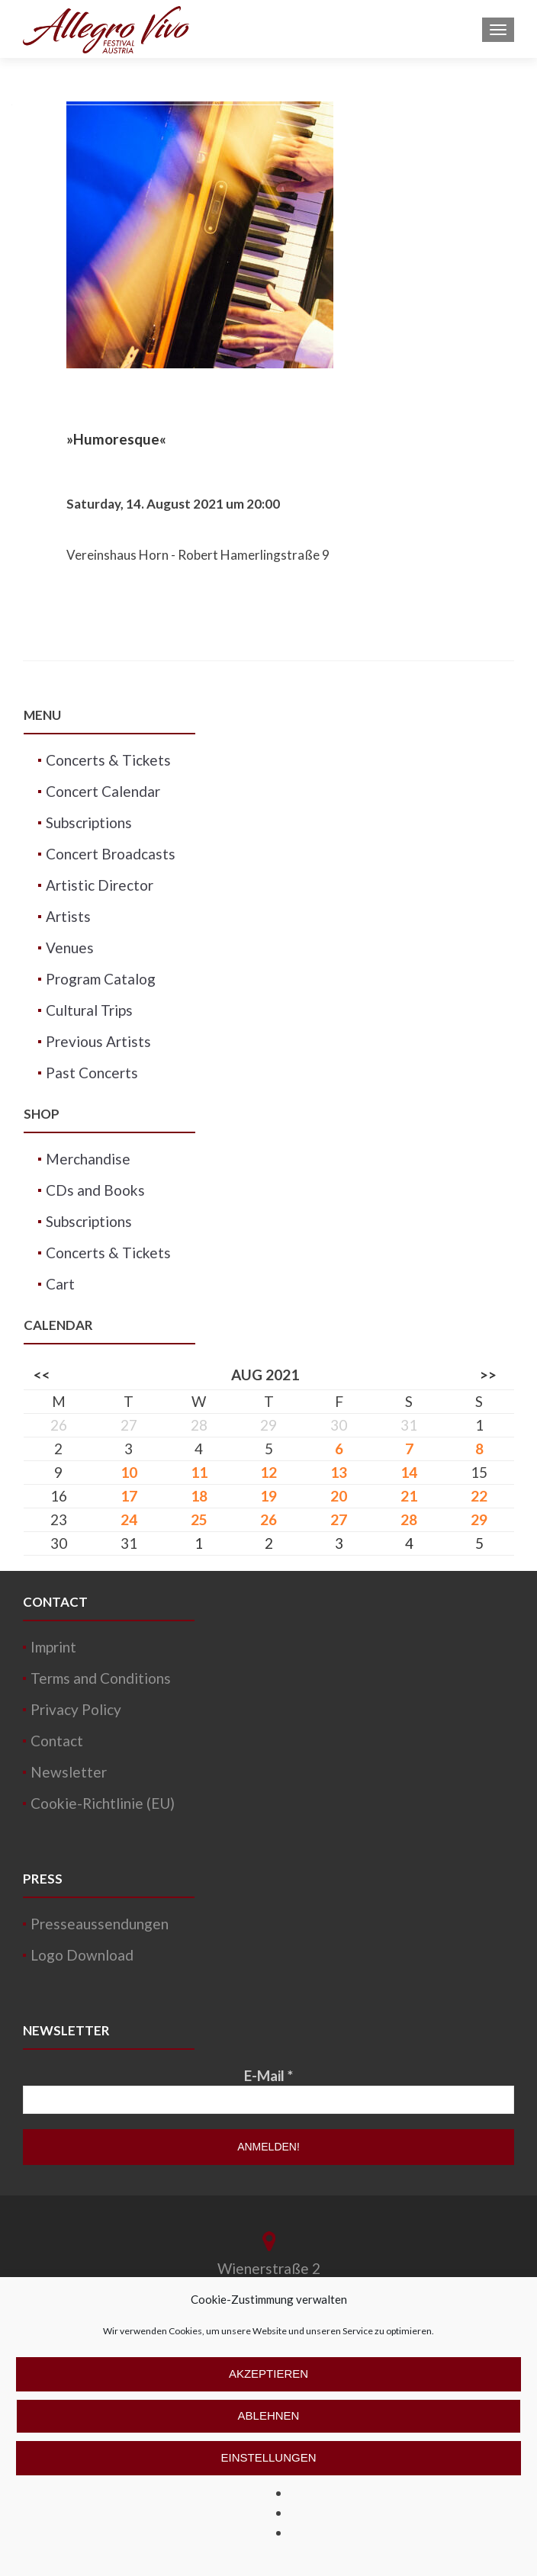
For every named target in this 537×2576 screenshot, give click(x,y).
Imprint (53, 1647)
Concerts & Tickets (108, 760)
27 (338, 1519)
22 (479, 1496)
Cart (60, 1284)
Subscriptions (89, 822)
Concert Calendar (103, 791)
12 (268, 1472)
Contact (57, 1740)
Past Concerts (92, 1072)
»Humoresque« (116, 439)
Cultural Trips (89, 1010)
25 (199, 1519)
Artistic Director (99, 885)
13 (338, 1472)
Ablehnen (269, 2415)
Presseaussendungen (100, 1923)
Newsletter (69, 1772)
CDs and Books (95, 1190)
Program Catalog (101, 979)
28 (408, 1519)
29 (479, 1519)
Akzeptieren (268, 2373)
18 (199, 1496)
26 (268, 1519)
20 (338, 1496)
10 (129, 1472)
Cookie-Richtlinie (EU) (103, 1803)
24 (129, 1519)
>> (488, 1374)
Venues (70, 947)
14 (408, 1472)
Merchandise (88, 1159)
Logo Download (82, 1955)
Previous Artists (98, 1041)
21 (408, 1496)
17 (129, 1496)
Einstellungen (268, 2457)
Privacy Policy (76, 1709)
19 (268, 1496)
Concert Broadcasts (110, 853)
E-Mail (268, 2075)
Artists (68, 916)
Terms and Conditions (101, 1678)
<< (42, 1374)
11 (199, 1472)
